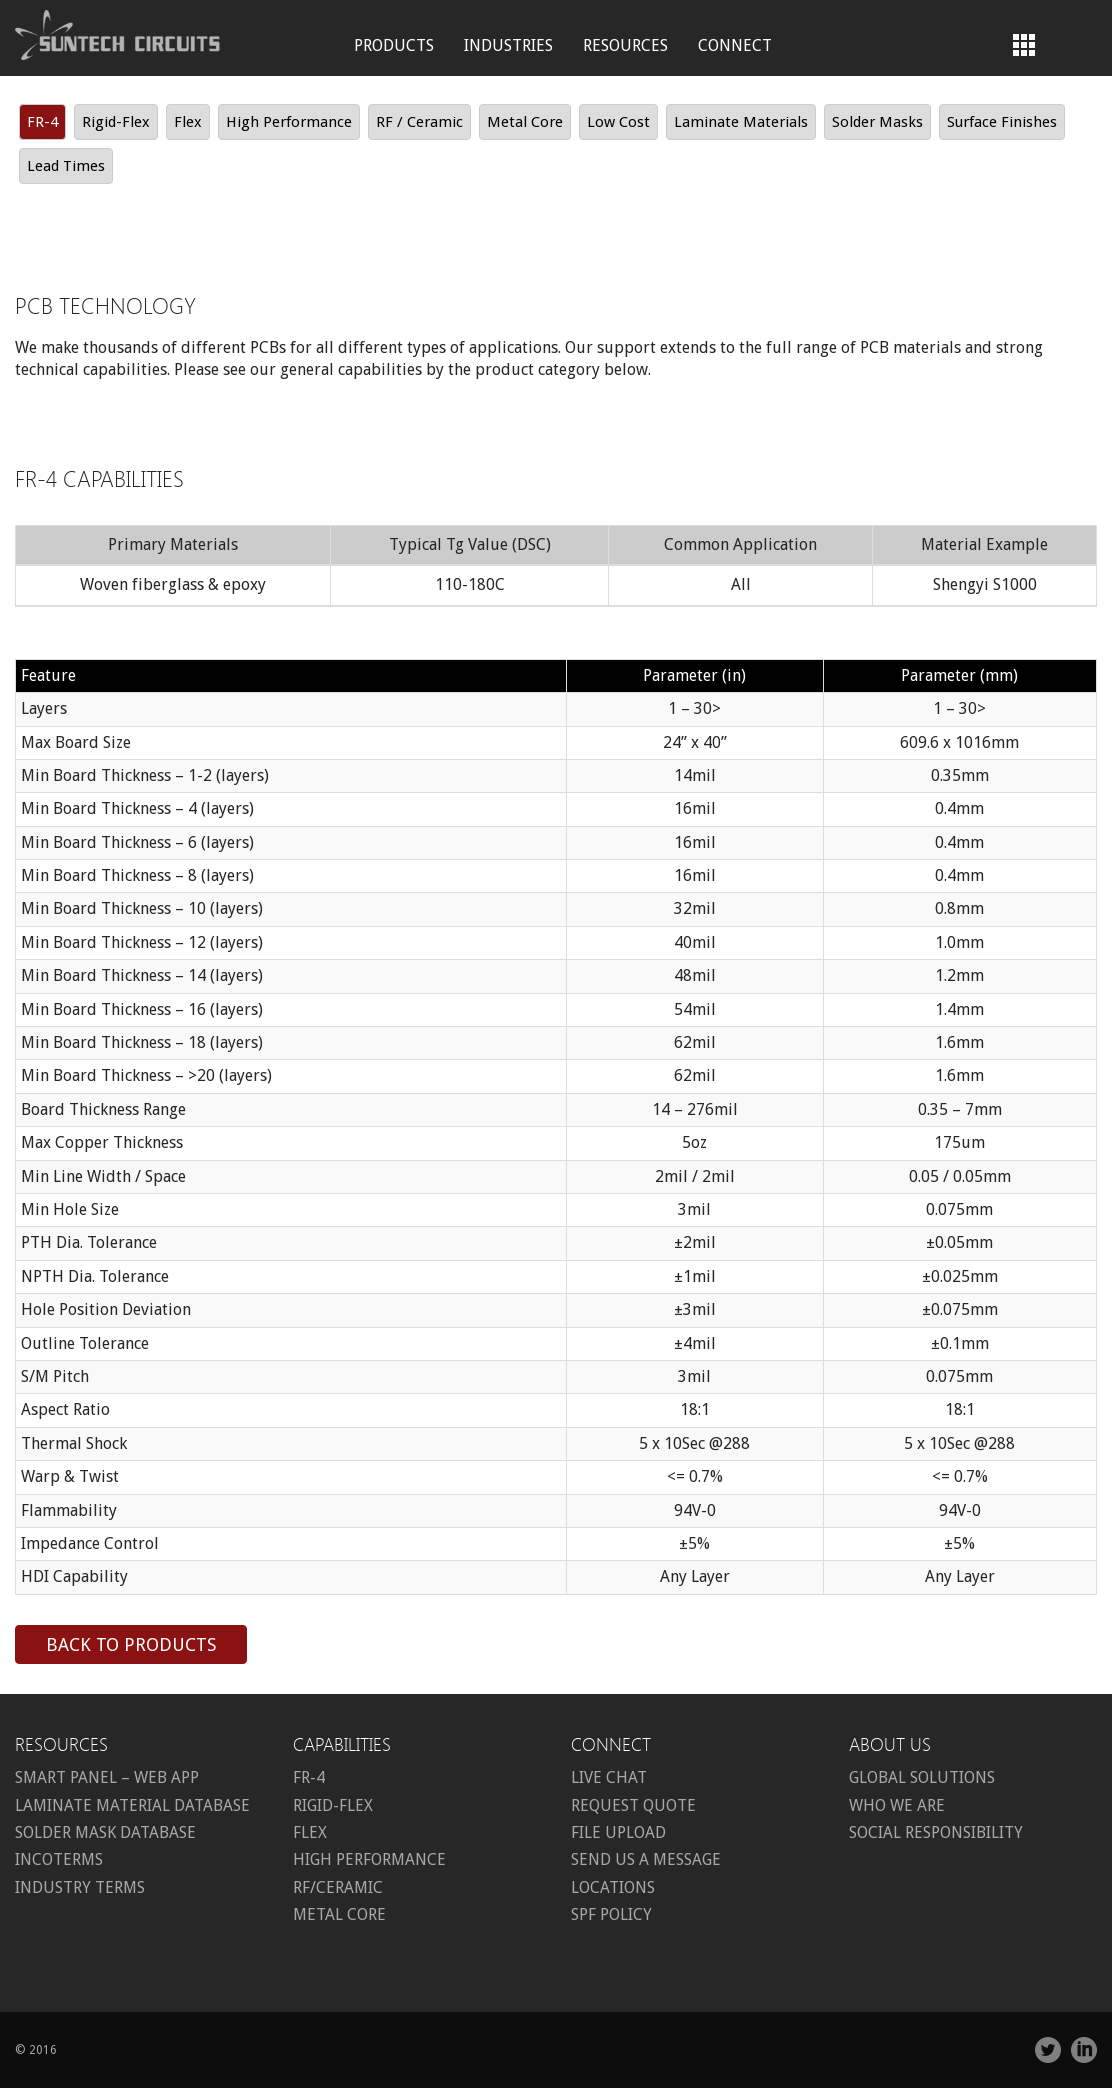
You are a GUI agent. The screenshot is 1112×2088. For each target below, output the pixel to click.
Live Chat (609, 1777)
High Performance (289, 122)
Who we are (897, 1805)
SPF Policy (611, 1914)
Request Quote (633, 1805)
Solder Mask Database (105, 1832)
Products (394, 45)
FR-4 (42, 122)
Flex (188, 122)
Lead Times (66, 166)
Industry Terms (80, 1887)
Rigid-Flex (116, 122)
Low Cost (618, 122)
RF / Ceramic (419, 122)
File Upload (618, 1832)
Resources (625, 45)
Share (1075, 2013)
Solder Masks (877, 122)
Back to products (131, 1644)
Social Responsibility (936, 1832)
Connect (735, 45)
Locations (613, 1887)
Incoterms (59, 1859)
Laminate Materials (741, 122)
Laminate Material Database (132, 1805)
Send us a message (646, 1859)
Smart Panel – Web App (107, 1777)
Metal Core (525, 122)
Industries (508, 45)
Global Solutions (922, 1777)
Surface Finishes (1002, 122)
